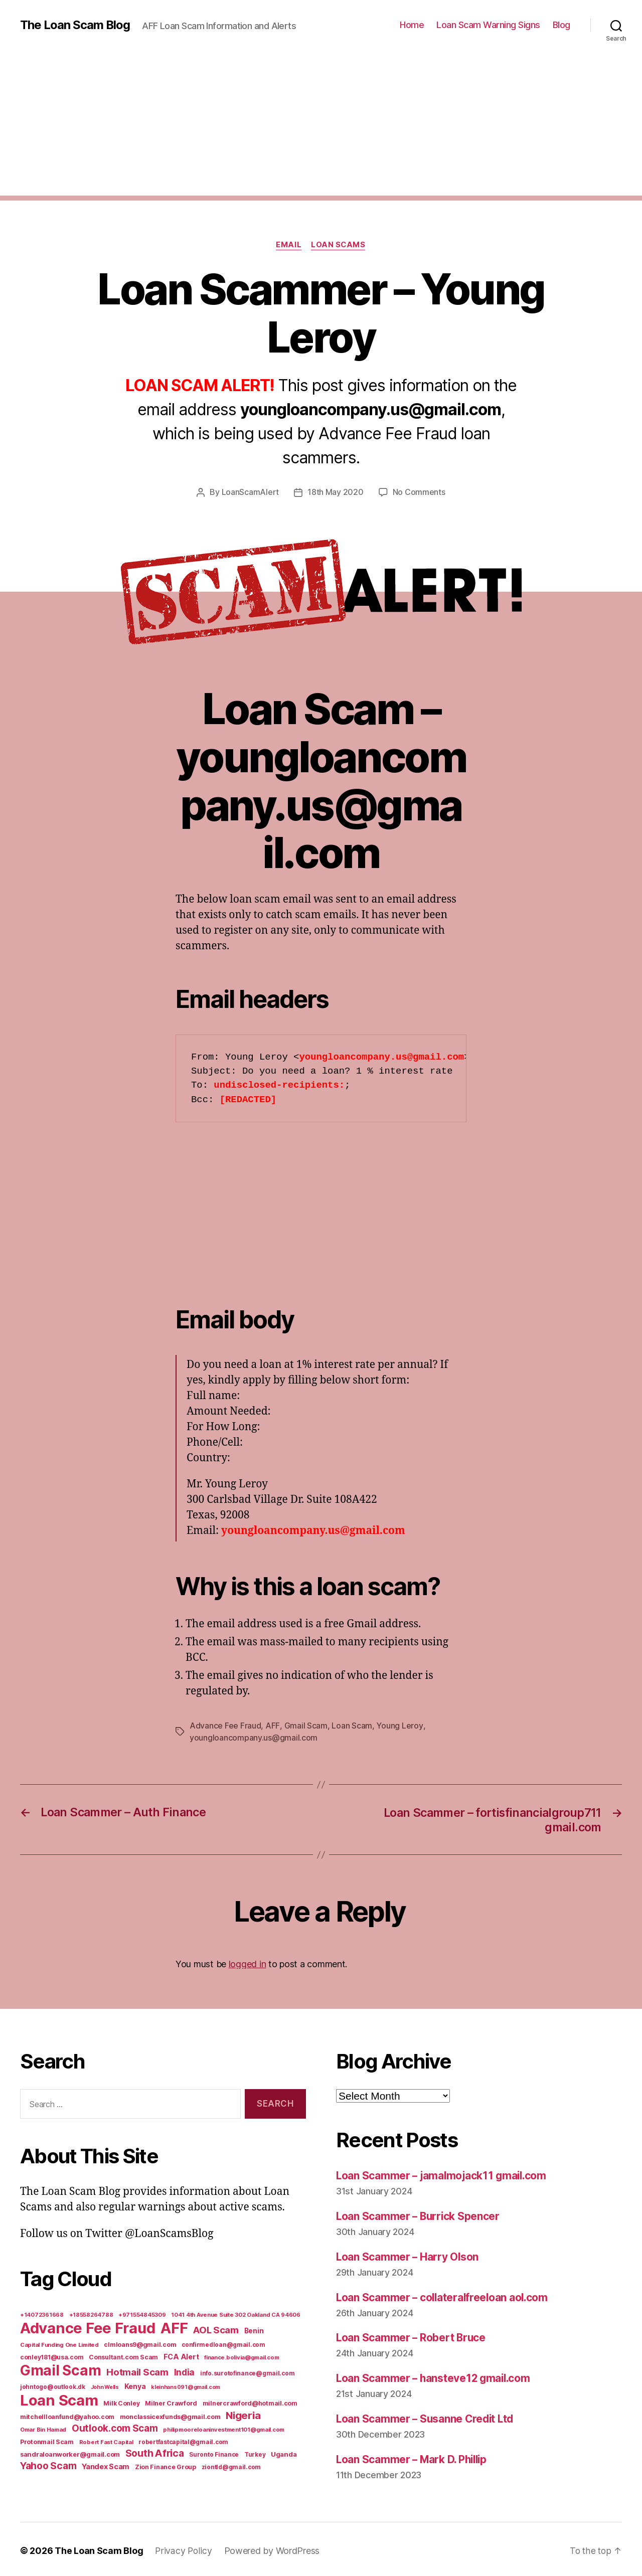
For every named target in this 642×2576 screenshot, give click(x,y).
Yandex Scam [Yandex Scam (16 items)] (105, 2465)
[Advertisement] (321, 125)
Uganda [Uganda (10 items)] (283, 2453)
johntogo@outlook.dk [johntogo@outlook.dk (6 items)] (52, 2385)
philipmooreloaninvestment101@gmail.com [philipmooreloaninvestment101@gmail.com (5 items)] (223, 2428)
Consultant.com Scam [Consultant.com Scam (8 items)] (123, 2356)
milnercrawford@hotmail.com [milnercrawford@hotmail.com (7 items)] (250, 2402)
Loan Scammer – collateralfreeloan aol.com (444, 2295)
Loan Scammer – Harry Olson (408, 2255)
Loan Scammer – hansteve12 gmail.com (435, 2375)
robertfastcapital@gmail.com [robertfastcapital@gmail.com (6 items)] (183, 2441)
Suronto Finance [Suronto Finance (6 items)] (214, 2453)
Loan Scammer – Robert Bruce (412, 2335)
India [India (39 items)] (184, 2371)
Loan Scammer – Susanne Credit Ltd (426, 2416)
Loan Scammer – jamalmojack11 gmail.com (443, 2174)
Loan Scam (351, 1725)
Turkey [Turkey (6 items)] (254, 2453)
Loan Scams (339, 245)
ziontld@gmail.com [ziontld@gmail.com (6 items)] (231, 2466)
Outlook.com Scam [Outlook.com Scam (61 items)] (115, 2427)
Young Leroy (399, 1725)
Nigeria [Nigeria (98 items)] (243, 2414)
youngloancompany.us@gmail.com (253, 1737)
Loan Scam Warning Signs (488, 25)
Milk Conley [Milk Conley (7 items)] (121, 2402)
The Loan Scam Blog (75, 25)
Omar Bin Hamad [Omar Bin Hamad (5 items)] (43, 2428)
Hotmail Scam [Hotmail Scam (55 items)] (137, 2370)
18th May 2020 (335, 492)
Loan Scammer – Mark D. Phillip (413, 2456)
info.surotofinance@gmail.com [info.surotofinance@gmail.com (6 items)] (247, 2372)
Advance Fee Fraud (225, 1725)
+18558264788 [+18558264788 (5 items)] (91, 2313)
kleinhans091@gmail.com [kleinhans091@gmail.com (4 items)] (185, 2386)
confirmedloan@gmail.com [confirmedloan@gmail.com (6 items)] (223, 2343)
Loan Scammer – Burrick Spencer (419, 2214)
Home (412, 25)
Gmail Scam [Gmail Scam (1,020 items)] (60, 2369)
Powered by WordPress (272, 2547)
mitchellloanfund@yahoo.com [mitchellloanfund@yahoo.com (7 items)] (67, 2416)
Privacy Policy (183, 2547)
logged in (247, 1962)
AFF (272, 1725)
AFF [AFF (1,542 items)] (174, 2327)
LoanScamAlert (250, 492)
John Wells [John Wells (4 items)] (105, 2386)
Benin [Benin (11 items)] (254, 2330)
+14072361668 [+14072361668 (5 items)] (42, 2313)
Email (288, 245)
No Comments (419, 492)
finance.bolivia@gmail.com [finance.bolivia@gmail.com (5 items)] (241, 2356)
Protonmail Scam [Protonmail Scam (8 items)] (47, 2441)
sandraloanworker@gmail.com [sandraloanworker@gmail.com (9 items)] (70, 2453)
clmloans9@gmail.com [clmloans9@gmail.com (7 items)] (140, 2343)
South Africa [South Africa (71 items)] (154, 2452)
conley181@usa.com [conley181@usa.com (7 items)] (51, 2356)
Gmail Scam (305, 1725)
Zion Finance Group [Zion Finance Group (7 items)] (165, 2466)
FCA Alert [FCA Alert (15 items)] (181, 2355)
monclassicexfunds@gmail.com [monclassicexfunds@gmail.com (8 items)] (170, 2416)
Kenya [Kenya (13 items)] (135, 2385)
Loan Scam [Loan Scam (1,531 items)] (59, 2399)
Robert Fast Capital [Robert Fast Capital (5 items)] (106, 2441)
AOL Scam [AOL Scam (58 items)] (216, 2329)
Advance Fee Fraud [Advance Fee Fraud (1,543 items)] (87, 2327)
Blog (561, 25)
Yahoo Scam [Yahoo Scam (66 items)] (48, 2465)
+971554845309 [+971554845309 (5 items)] (142, 2313)
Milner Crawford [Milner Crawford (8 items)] (171, 2402)
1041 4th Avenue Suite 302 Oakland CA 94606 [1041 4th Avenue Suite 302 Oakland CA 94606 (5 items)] (235, 2313)
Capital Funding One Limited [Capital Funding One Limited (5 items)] (59, 2343)
